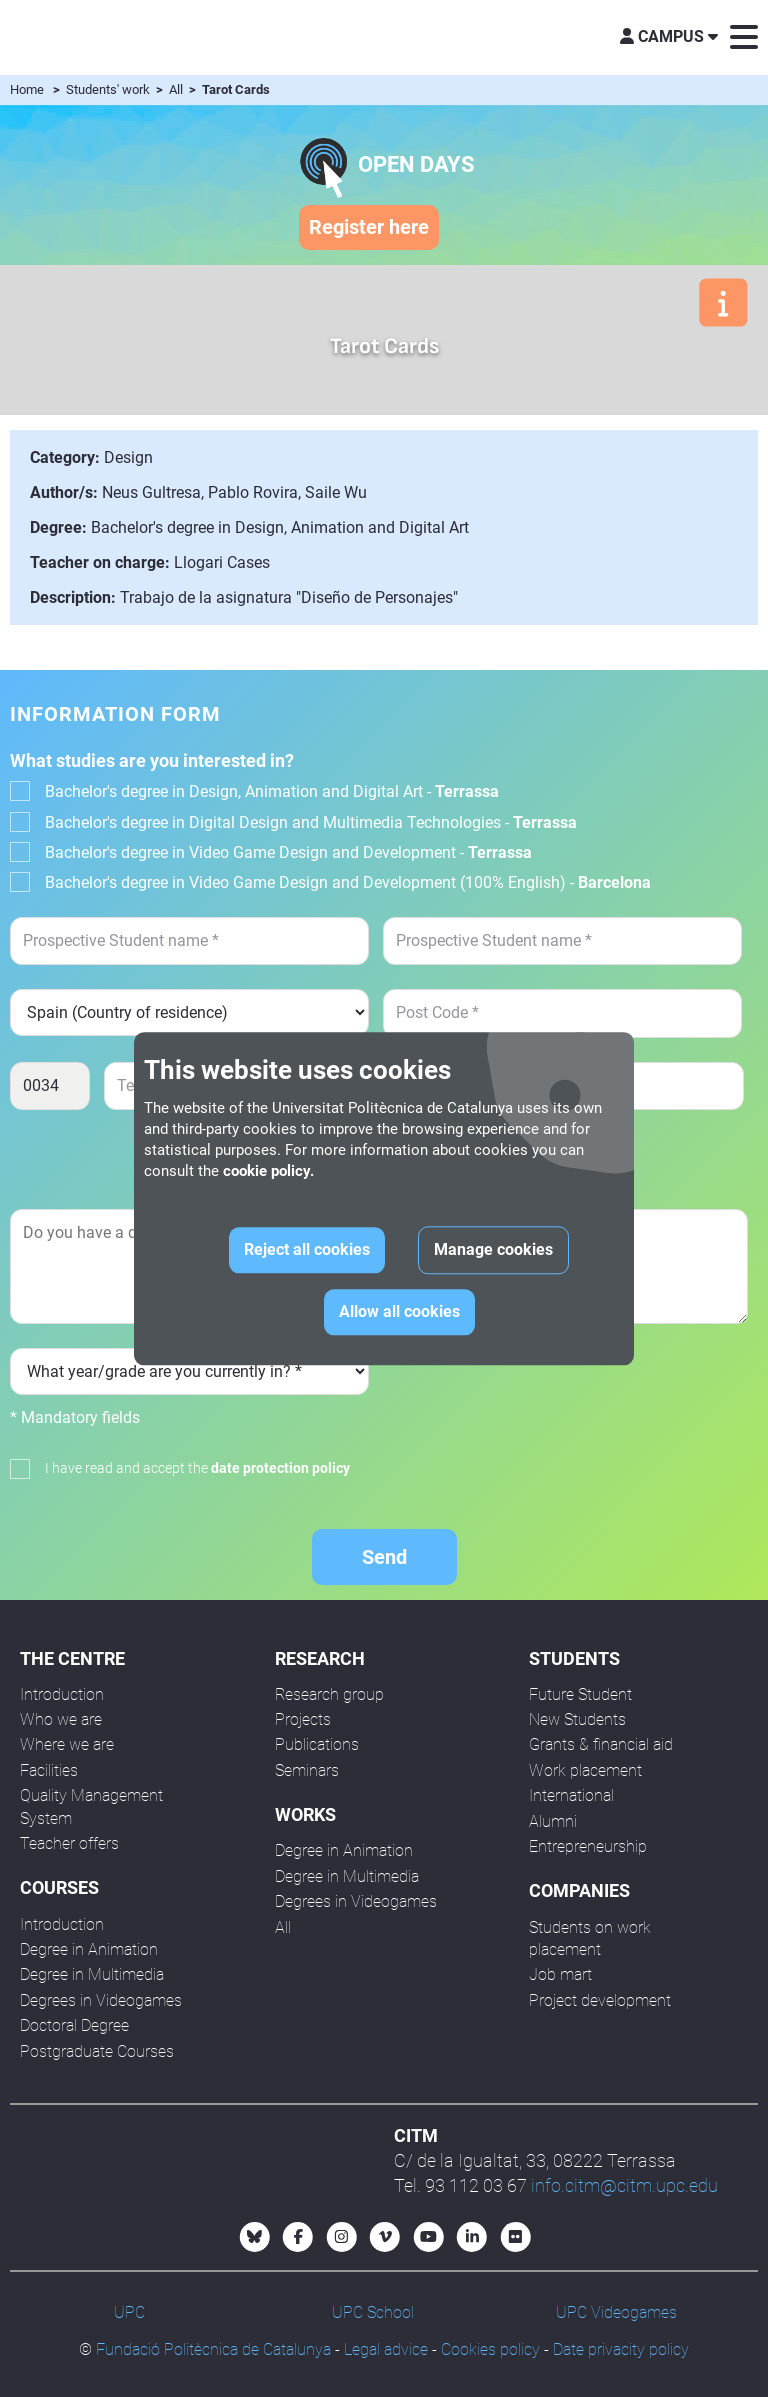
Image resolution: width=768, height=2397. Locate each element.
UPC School (373, 2312)
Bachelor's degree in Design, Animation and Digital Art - (272, 791)
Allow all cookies (399, 1311)
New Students (577, 1719)
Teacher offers (69, 1843)
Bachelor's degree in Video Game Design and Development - (288, 852)
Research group (329, 1694)
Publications (317, 1744)
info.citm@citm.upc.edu (624, 2185)
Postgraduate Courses (97, 2051)
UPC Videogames (616, 2312)
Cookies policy (490, 2349)
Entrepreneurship (588, 1846)
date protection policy (280, 1468)
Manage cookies (493, 1249)
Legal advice (386, 2349)
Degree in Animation (89, 1949)
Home (27, 89)
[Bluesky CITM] (255, 2237)
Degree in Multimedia (92, 1974)
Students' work (109, 89)
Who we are (61, 1719)
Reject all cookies (307, 1249)
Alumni (553, 1821)
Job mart (560, 1974)
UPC (129, 2312)
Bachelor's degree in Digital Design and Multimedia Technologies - (311, 822)
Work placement (585, 1770)
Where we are (67, 1744)
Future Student (580, 1694)
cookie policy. (268, 1171)
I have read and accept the (197, 1468)
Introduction (62, 1694)
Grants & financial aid (601, 1744)
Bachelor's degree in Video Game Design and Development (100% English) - (348, 882)
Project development (600, 2000)
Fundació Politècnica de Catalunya (213, 2349)
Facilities (49, 1770)
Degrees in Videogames (101, 2000)
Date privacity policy (621, 2349)
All (177, 89)
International (571, 1795)
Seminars (307, 1770)
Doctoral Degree (74, 2025)
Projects (303, 1719)
